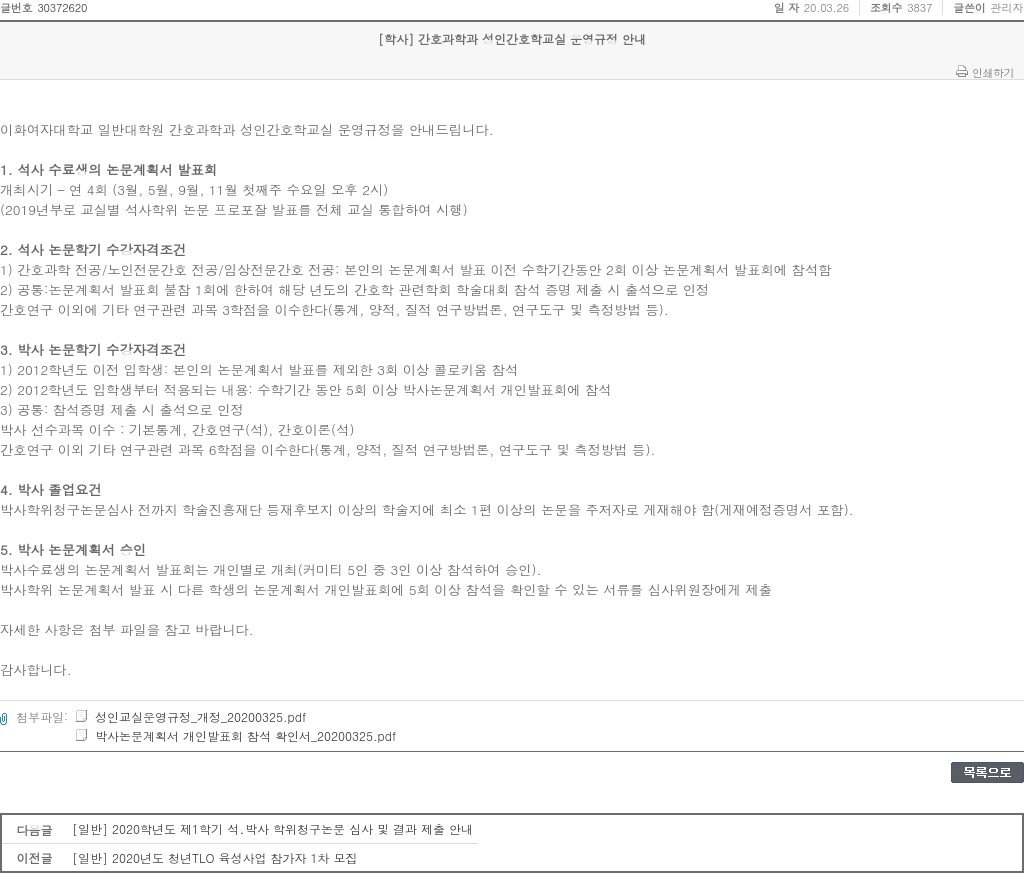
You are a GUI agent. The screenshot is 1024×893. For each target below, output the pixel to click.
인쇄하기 (993, 72)
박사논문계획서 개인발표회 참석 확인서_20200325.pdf (235, 735)
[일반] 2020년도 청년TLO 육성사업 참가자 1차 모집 (215, 857)
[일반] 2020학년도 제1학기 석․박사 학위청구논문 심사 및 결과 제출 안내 (272, 828)
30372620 (62, 7)
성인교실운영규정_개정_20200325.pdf (190, 716)
